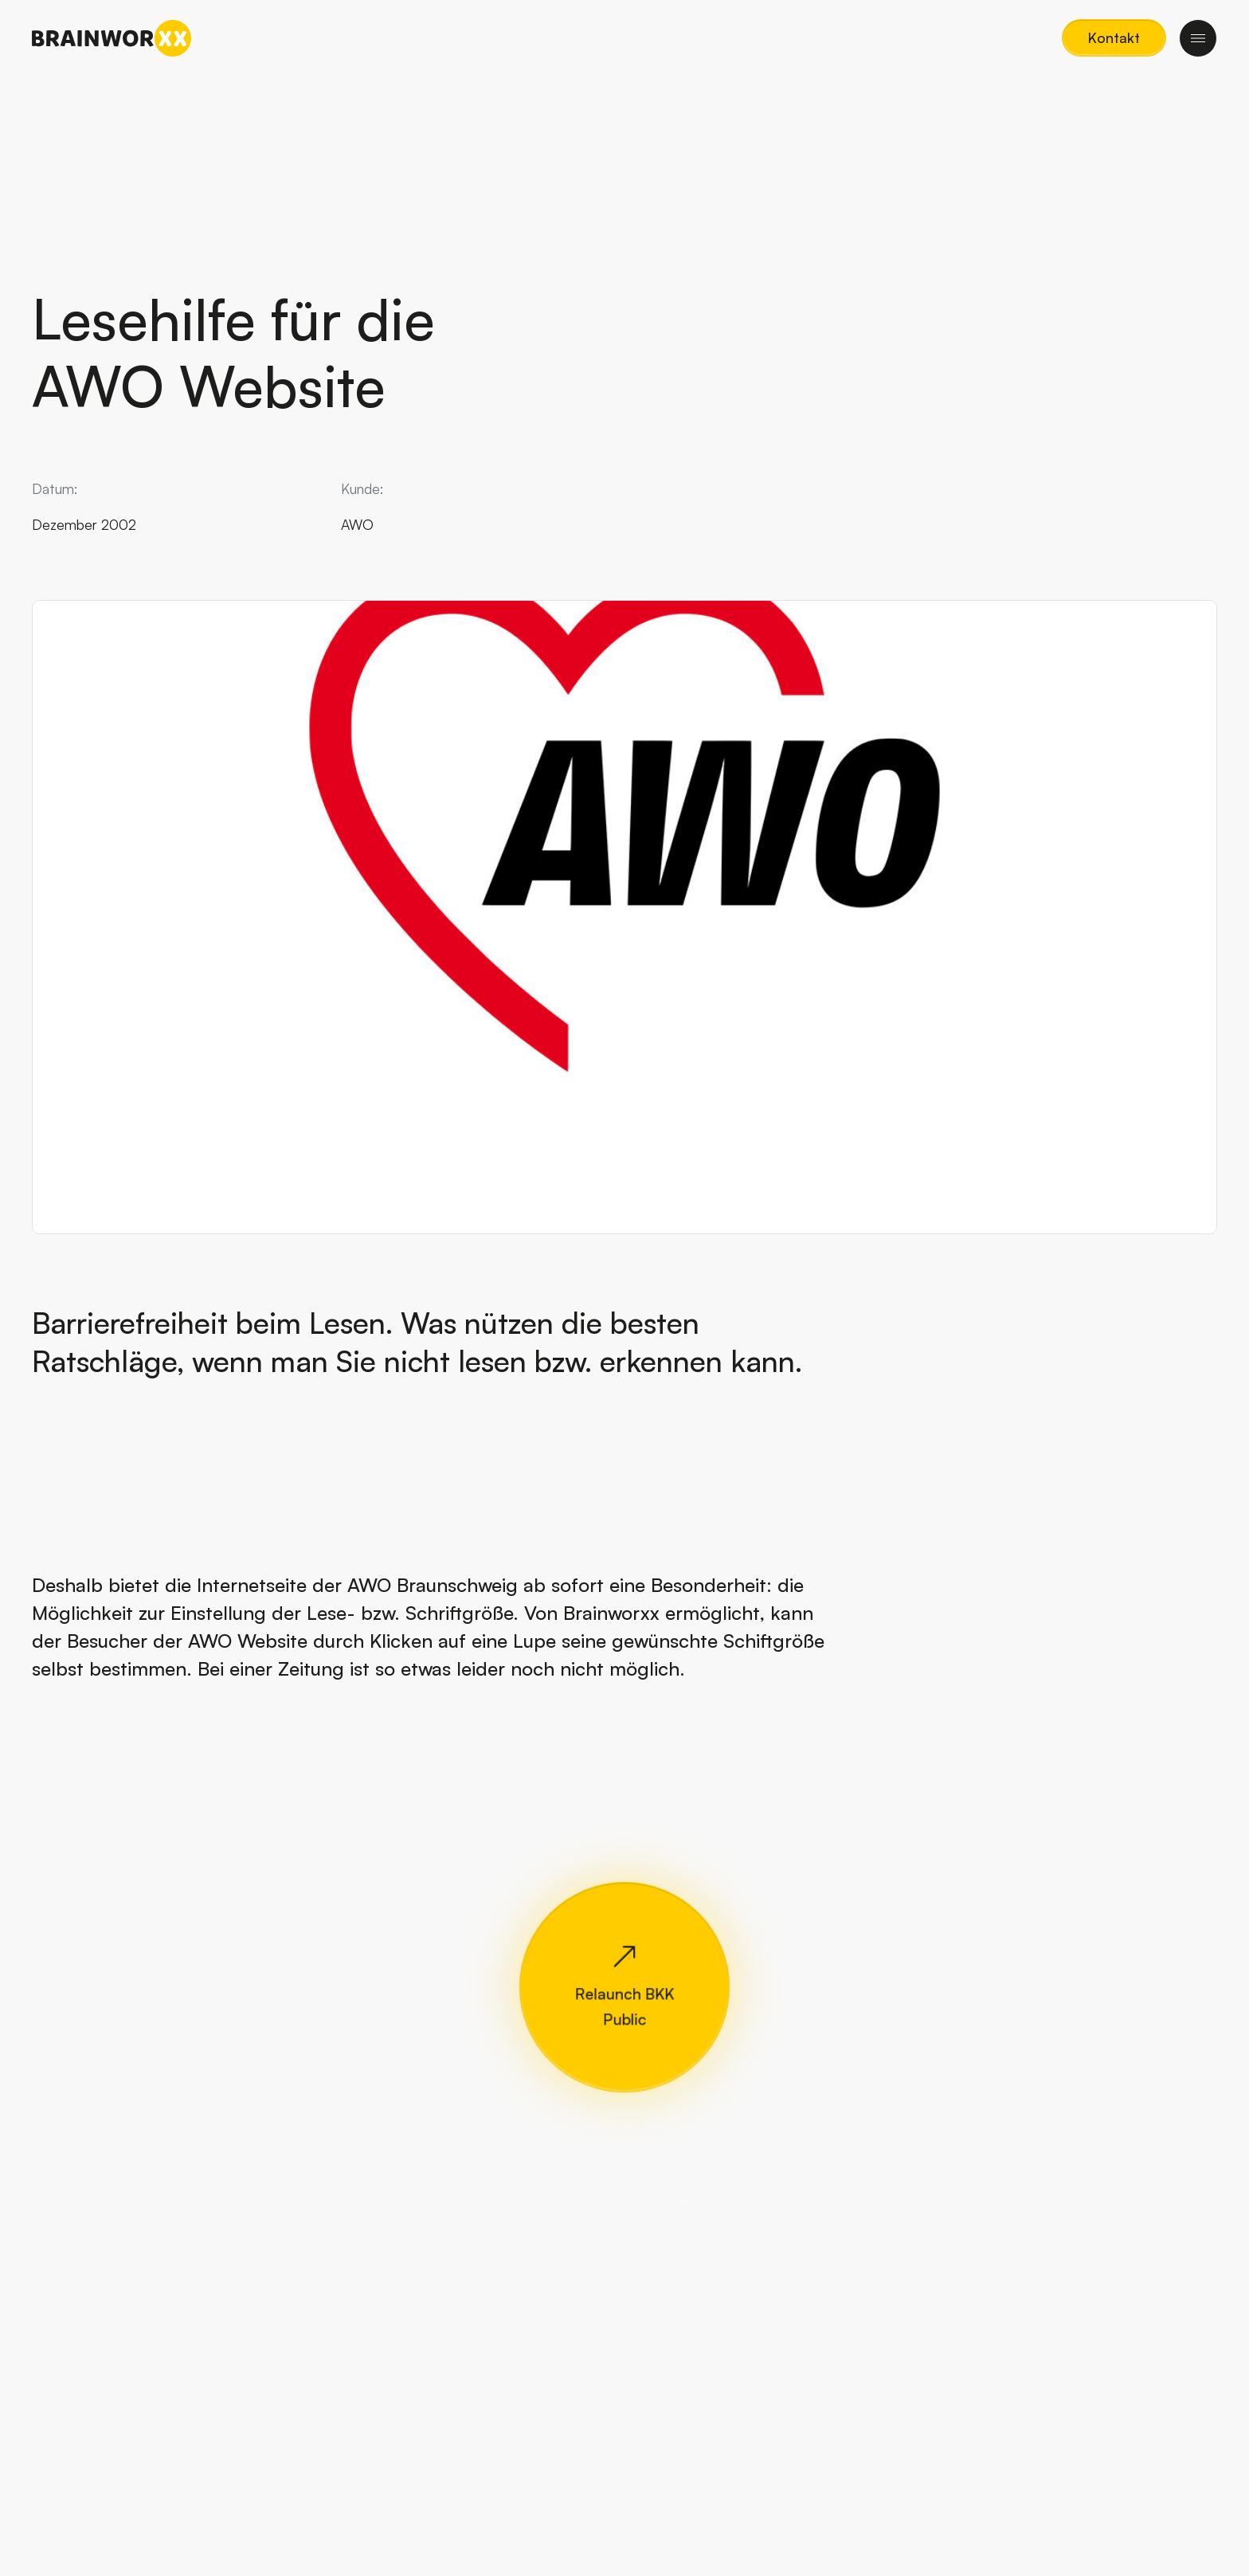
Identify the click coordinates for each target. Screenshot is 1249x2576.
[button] (1114, 38)
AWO (357, 524)
